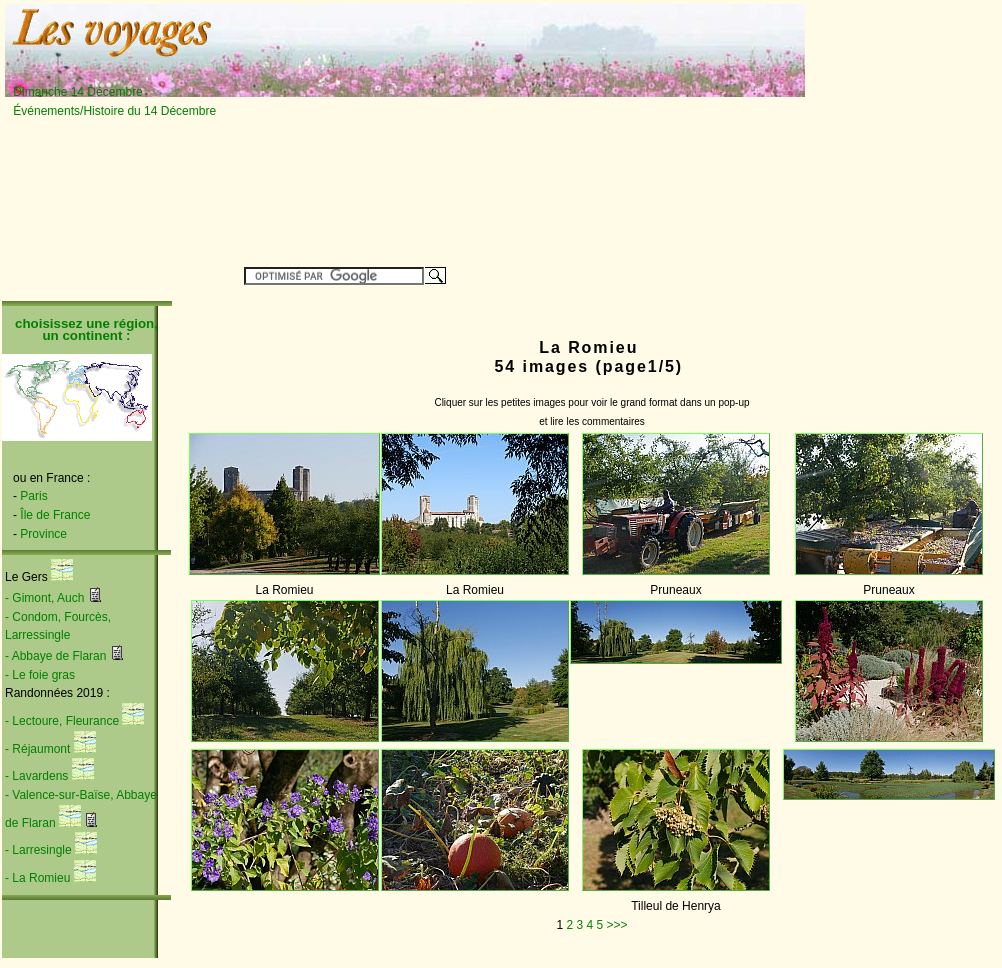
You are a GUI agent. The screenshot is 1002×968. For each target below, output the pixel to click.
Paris (33, 496)
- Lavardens (36, 776)
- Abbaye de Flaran (55, 656)
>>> (617, 925)
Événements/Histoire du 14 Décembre (114, 111)
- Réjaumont (37, 749)
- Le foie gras (40, 675)
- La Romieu (37, 878)
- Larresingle (38, 850)
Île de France (55, 515)
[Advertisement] (453, 132)
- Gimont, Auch (44, 598)
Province (43, 534)
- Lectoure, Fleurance (62, 721)
